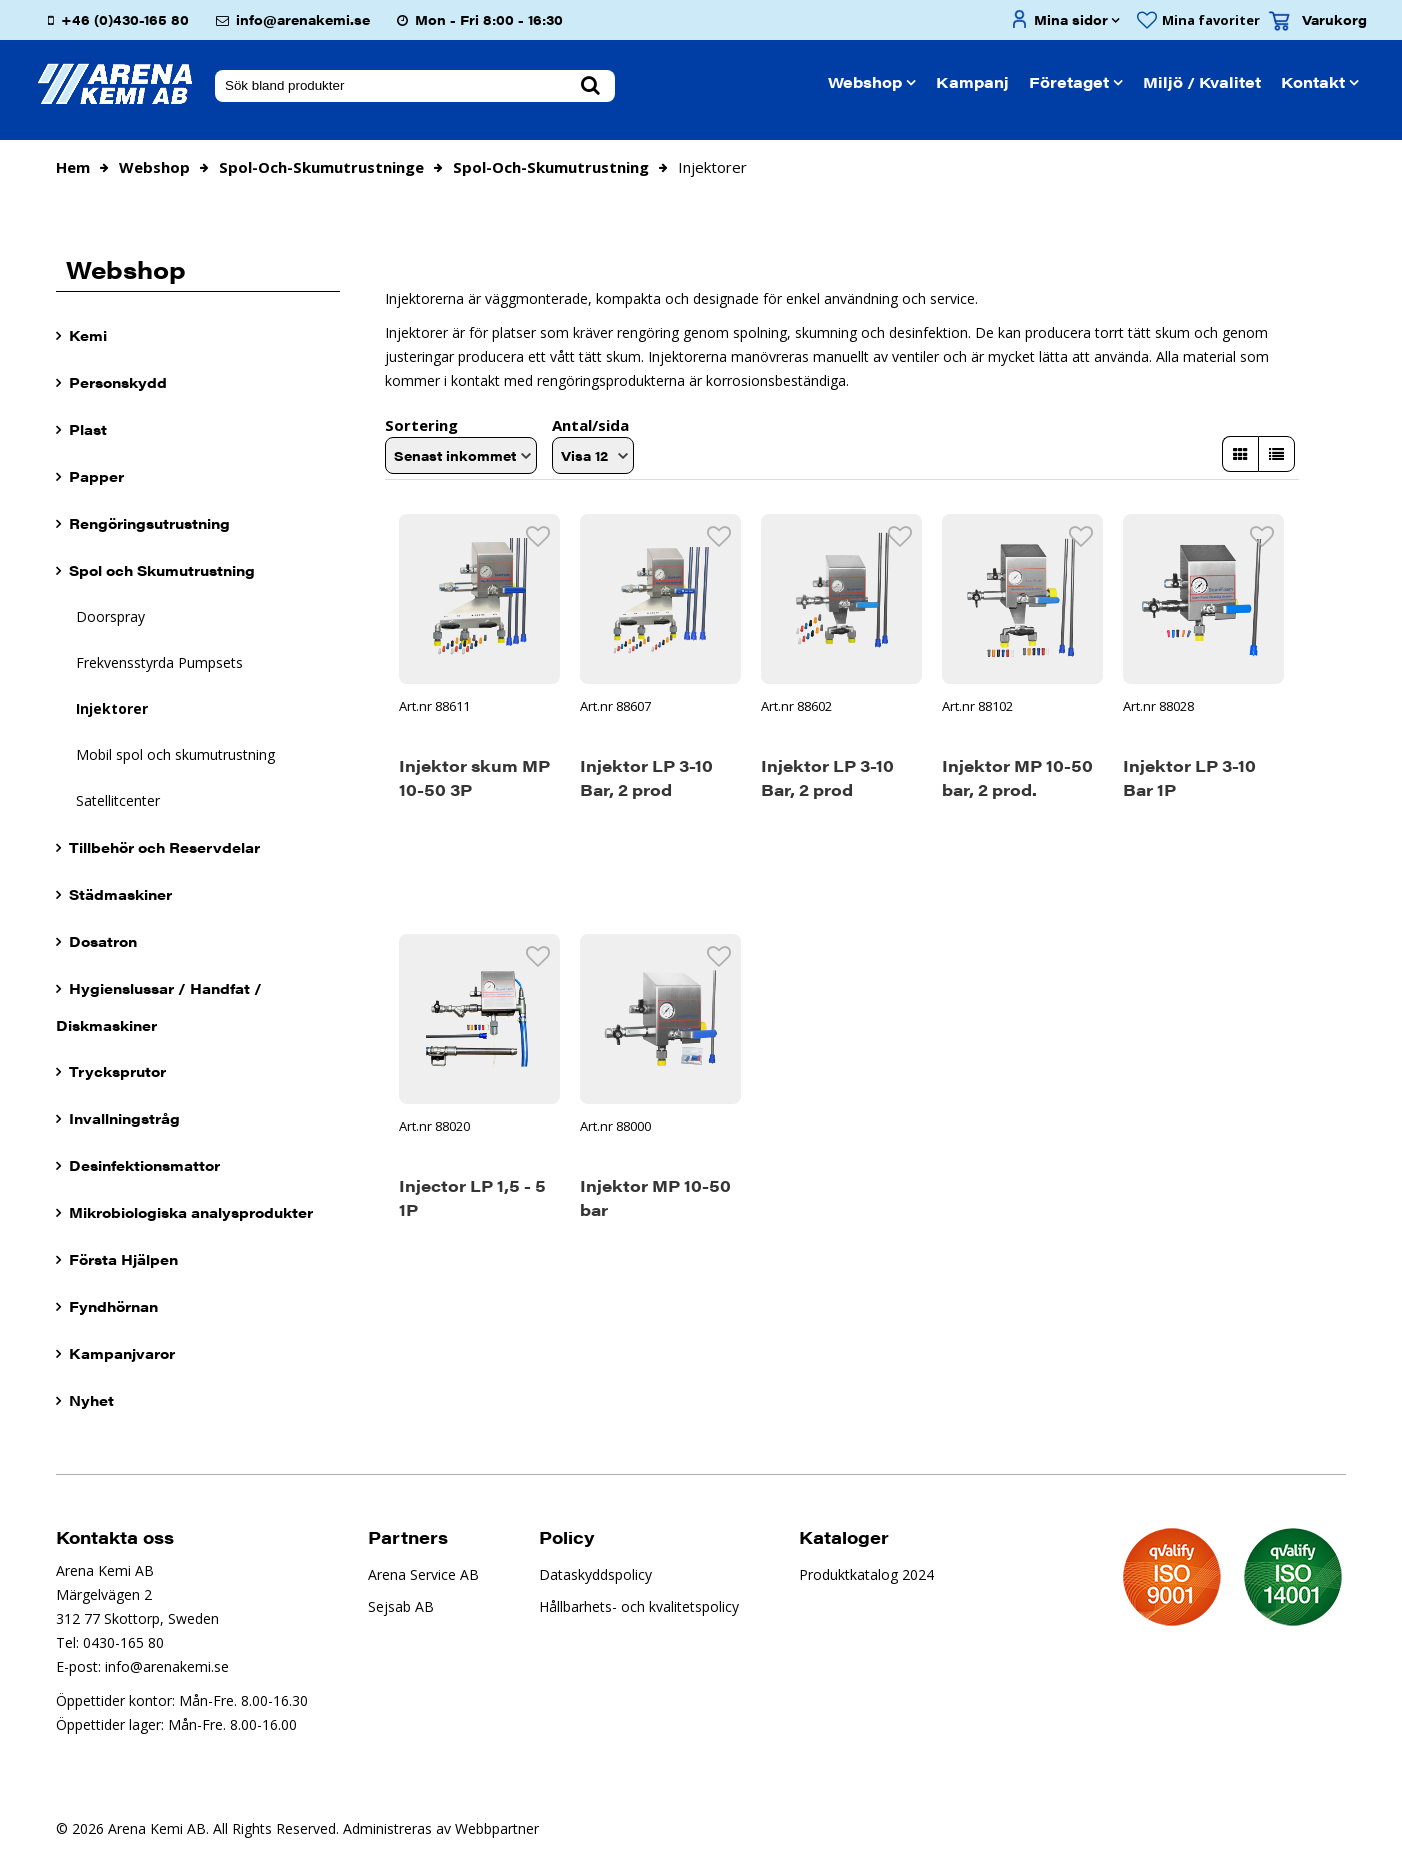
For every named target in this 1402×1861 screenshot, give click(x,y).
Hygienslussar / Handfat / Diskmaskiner (159, 1006)
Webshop (865, 81)
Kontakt (1313, 81)
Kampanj (972, 81)
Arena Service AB (423, 1574)
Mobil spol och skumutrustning (175, 754)
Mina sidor (1071, 19)
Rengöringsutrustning (149, 523)
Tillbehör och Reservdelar (164, 847)
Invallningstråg (124, 1118)
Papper (96, 476)
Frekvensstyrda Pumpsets (159, 662)
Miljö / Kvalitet (1202, 81)
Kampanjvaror (122, 1353)
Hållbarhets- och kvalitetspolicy (639, 1606)
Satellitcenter (118, 800)
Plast (88, 429)
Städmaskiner (120, 894)
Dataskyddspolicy (595, 1574)
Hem (73, 167)
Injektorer (112, 708)
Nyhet (91, 1400)
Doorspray (110, 616)
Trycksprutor (117, 1071)
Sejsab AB (401, 1606)
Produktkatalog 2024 (866, 1574)
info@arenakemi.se (303, 19)
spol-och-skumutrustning (551, 167)
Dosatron (103, 941)
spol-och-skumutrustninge (321, 167)
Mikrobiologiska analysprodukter (191, 1212)
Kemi (88, 335)
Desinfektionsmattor (144, 1165)
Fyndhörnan (113, 1306)
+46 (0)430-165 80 (125, 19)
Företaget (1069, 81)
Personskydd (118, 382)
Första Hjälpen (123, 1259)
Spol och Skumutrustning (162, 570)
